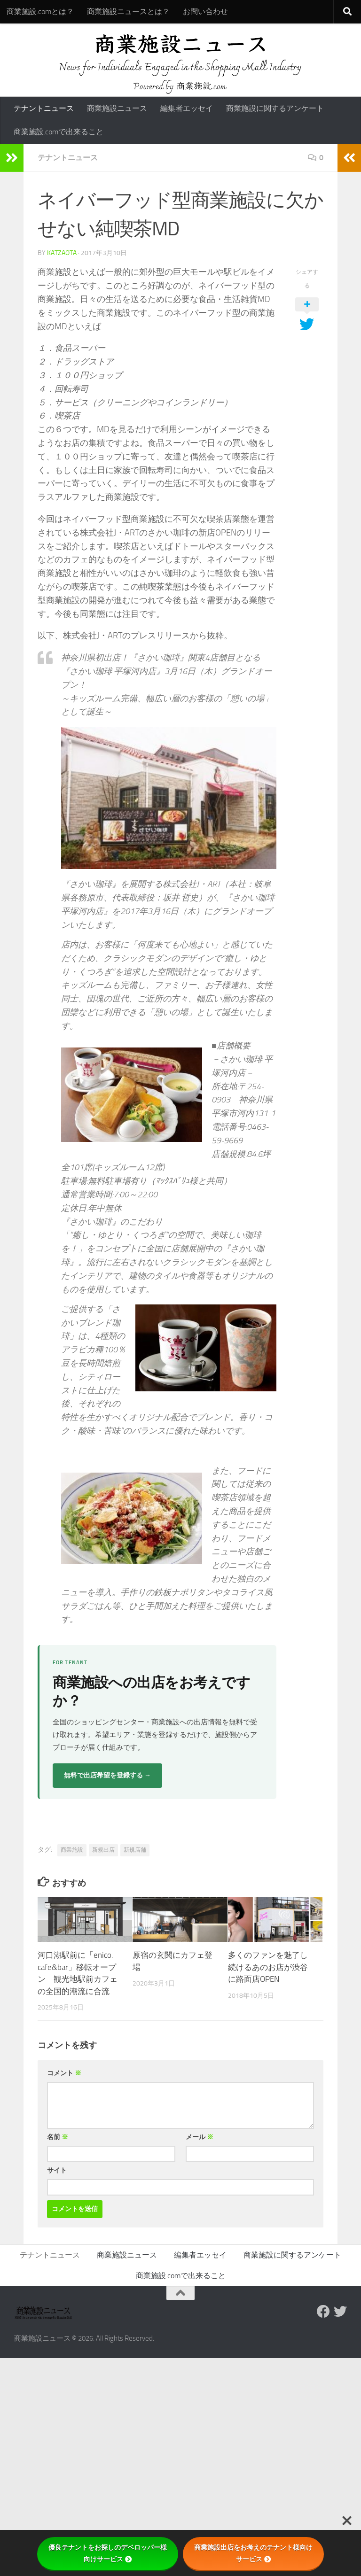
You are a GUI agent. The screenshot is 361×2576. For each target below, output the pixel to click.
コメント (64, 2073)
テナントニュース (44, 108)
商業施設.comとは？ (40, 11)
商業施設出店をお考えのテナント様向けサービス (253, 2553)
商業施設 (72, 1850)
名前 (57, 2137)
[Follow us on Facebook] (323, 2311)
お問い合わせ (205, 11)
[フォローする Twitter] (340, 2311)
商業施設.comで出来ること (58, 131)
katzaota (62, 253)
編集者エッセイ (186, 108)
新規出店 (103, 1850)
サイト (57, 2170)
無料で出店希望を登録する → (107, 1775)
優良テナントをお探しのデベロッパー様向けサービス (107, 2553)
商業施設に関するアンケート (275, 108)
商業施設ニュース (117, 108)
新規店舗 (135, 1850)
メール (199, 2137)
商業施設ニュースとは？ (128, 11)
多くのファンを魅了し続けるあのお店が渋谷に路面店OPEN (268, 1967)
